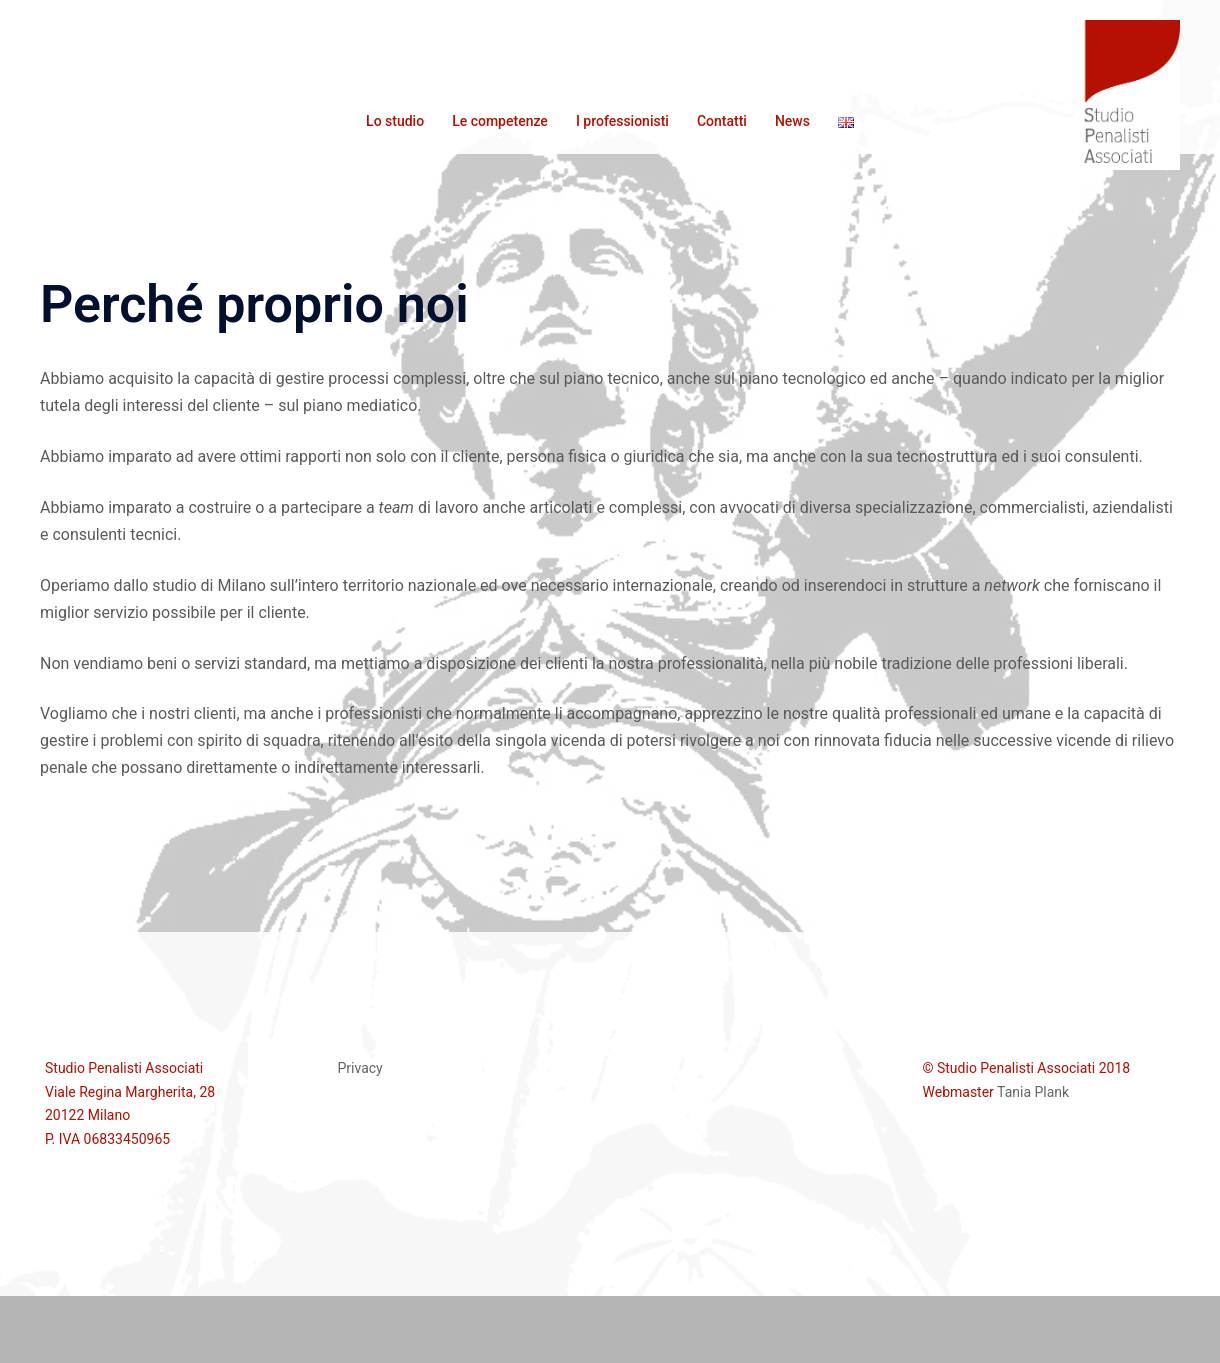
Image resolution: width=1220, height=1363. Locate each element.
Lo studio (395, 121)
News (792, 121)
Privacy (360, 1068)
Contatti (722, 121)
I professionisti (622, 121)
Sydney (273, 1328)
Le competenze (500, 121)
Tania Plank (1033, 1092)
